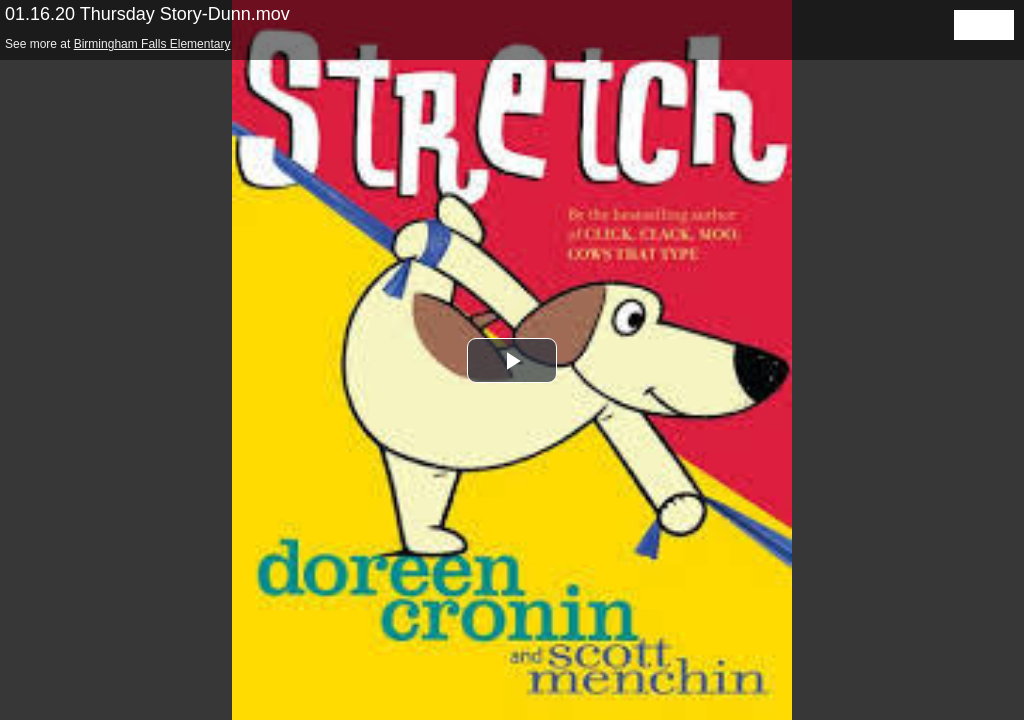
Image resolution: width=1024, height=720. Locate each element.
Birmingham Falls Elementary (152, 44)
